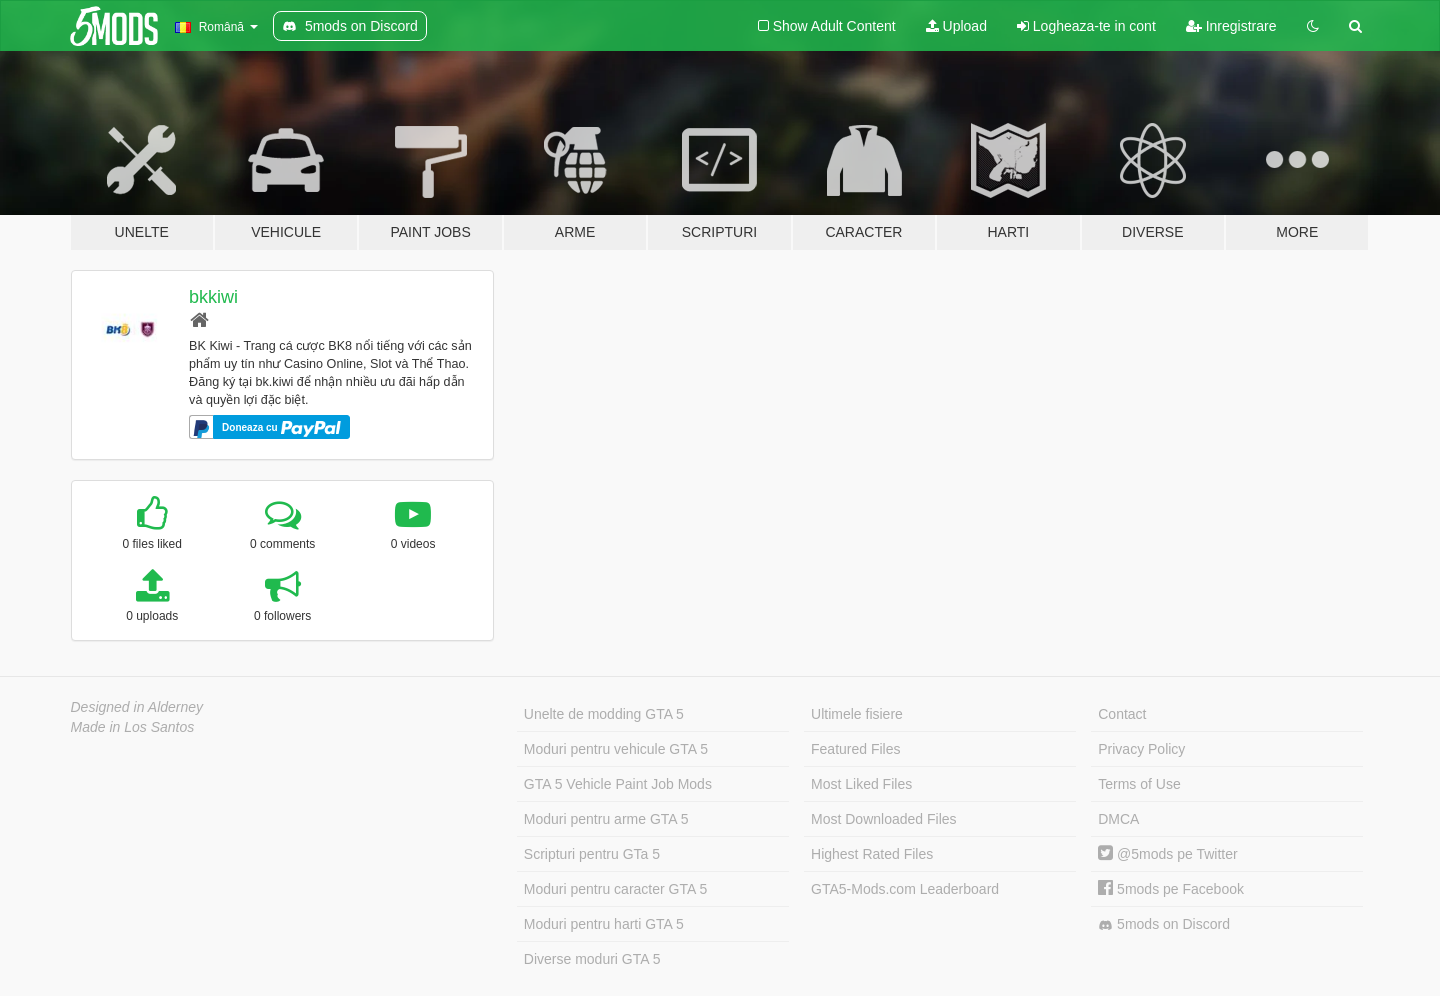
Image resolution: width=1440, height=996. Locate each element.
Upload (956, 26)
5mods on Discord (1164, 924)
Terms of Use (1139, 784)
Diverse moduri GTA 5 (592, 959)
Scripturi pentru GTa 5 (592, 854)
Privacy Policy (1141, 749)
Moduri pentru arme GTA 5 (606, 819)
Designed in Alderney (137, 707)
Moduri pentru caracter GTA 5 (615, 889)
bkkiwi (213, 297)
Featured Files (855, 749)
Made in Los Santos (133, 727)
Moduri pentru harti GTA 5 (604, 924)
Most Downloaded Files (884, 819)
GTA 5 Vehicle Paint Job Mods (618, 784)
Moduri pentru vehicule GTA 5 (616, 749)
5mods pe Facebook (1171, 889)
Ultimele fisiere (857, 714)
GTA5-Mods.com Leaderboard (905, 889)
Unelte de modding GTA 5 (604, 714)
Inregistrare (1231, 26)
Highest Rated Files (872, 854)
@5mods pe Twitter (1167, 854)
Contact (1122, 714)
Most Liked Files (861, 784)
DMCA (1118, 819)
